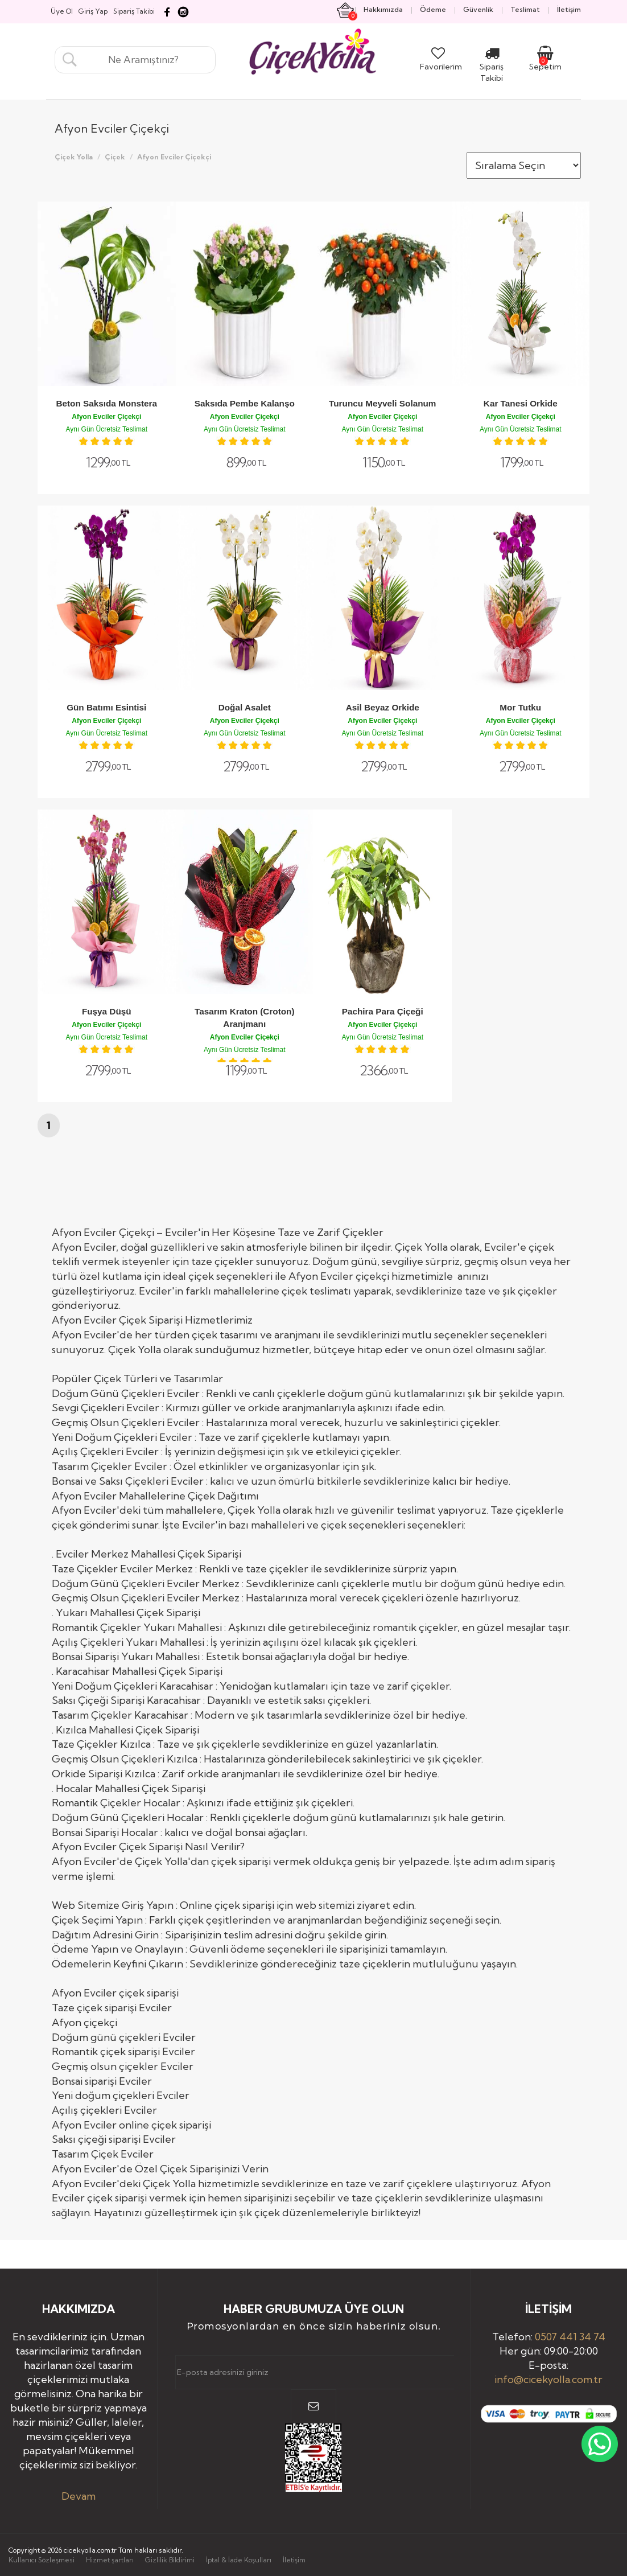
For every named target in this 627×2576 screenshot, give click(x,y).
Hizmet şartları (110, 2560)
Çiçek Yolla (74, 157)
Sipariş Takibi (492, 66)
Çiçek (115, 157)
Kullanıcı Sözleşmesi (42, 2560)
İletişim (294, 2560)
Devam (78, 2496)
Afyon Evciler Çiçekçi (174, 157)
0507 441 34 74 (570, 2336)
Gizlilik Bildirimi (170, 2560)
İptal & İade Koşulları (238, 2560)
